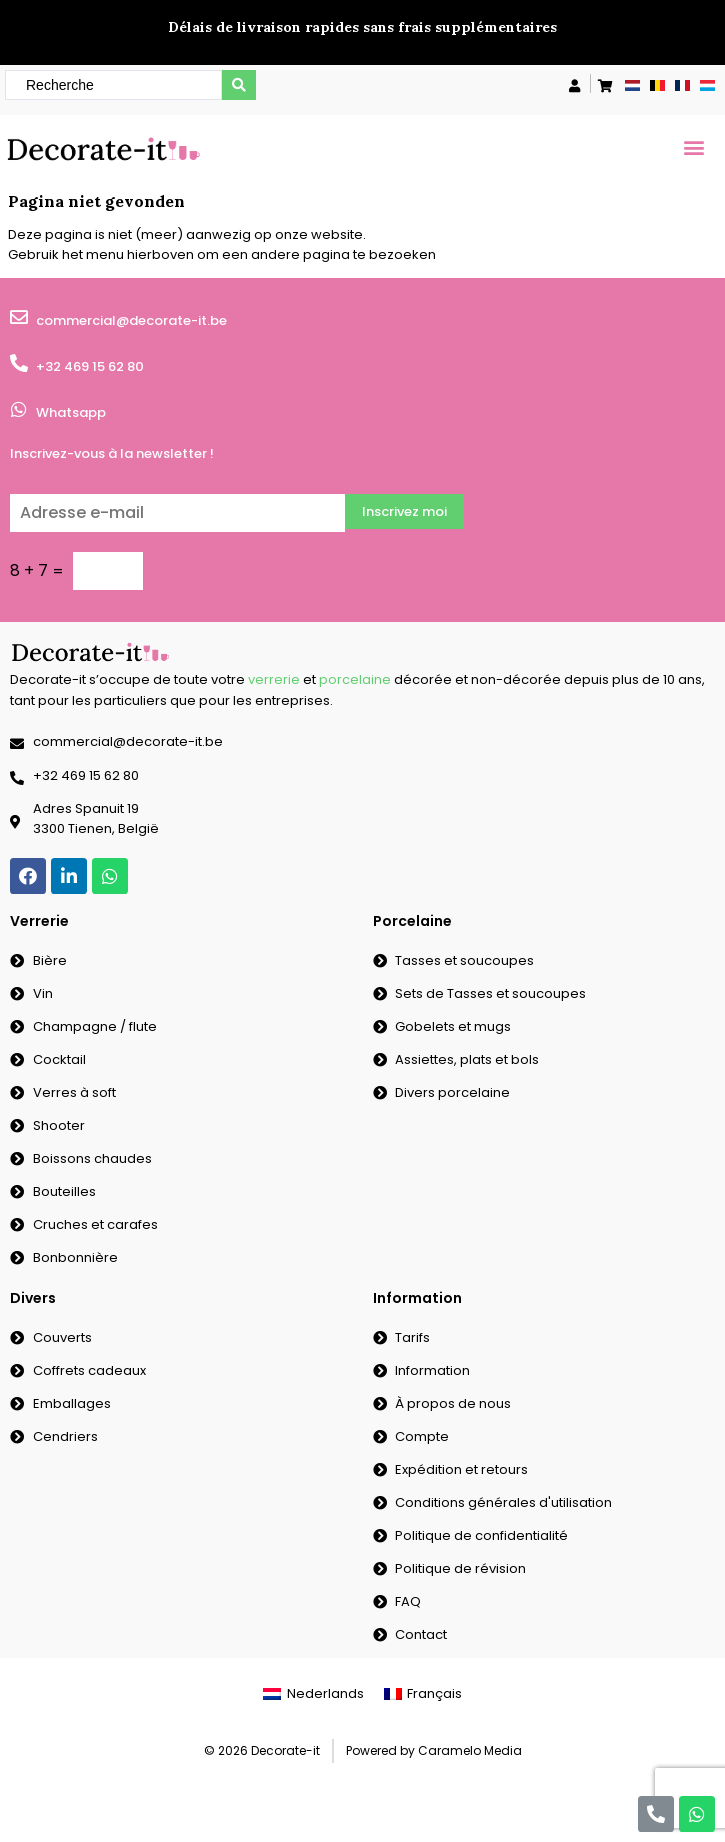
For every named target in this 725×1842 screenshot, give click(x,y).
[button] (693, 146)
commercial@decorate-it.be (131, 320)
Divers (33, 1298)
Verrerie (39, 921)
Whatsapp (71, 412)
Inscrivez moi (404, 511)
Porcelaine (412, 921)
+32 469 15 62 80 (90, 366)
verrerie (274, 679)
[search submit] (239, 85)
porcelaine (355, 679)
